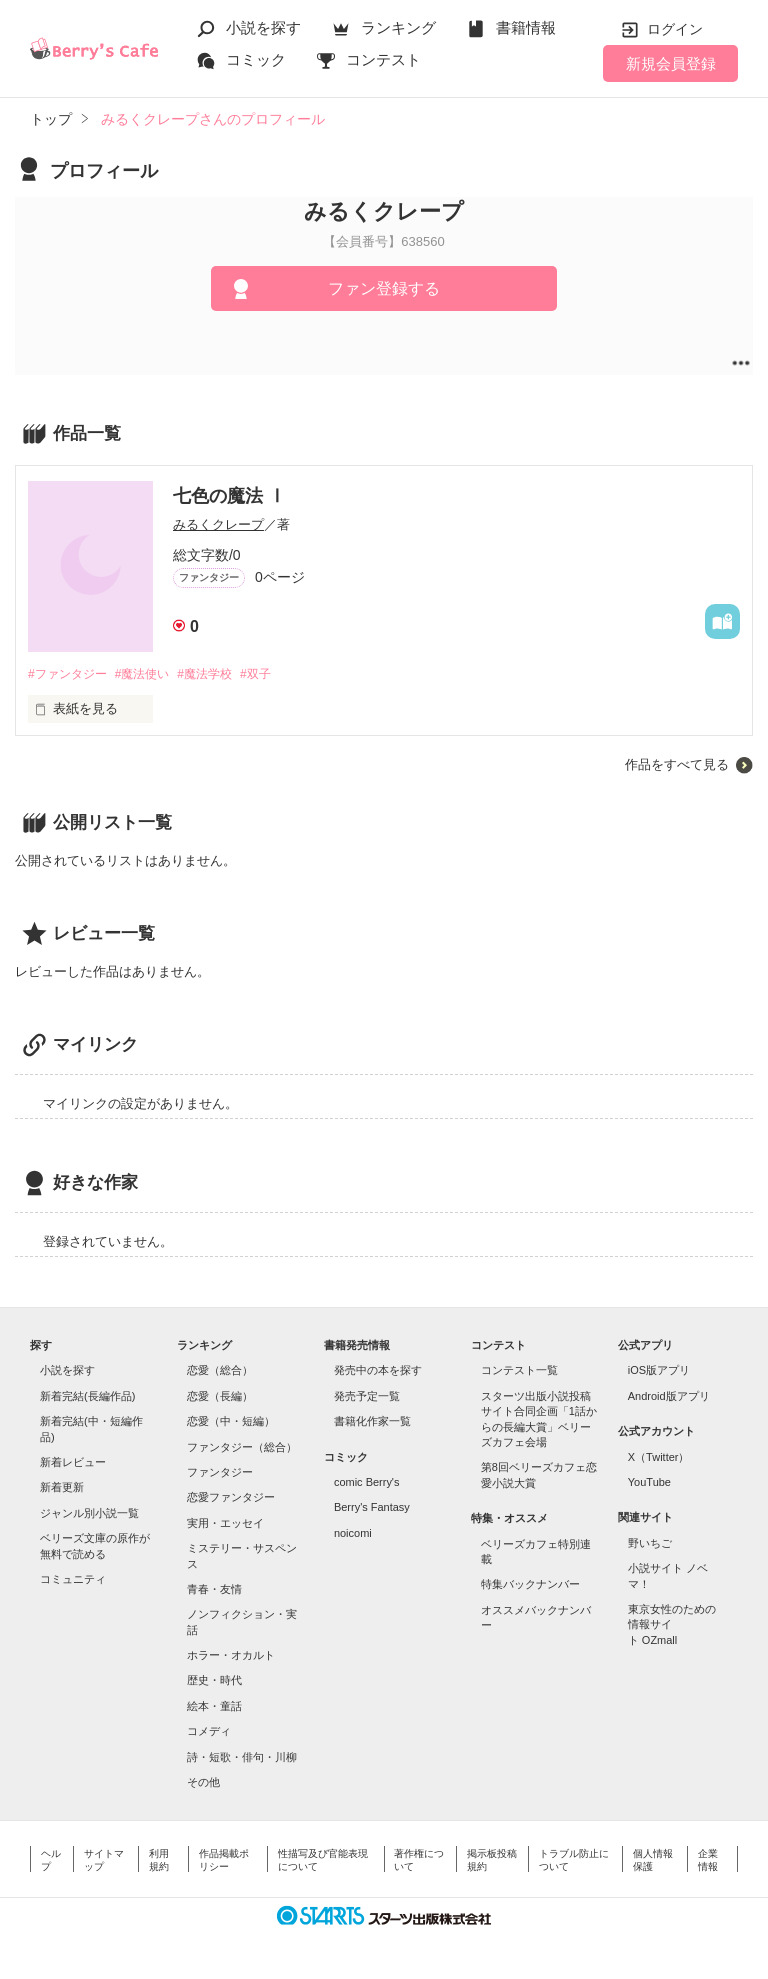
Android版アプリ (669, 1397)
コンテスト (383, 59)
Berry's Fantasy (372, 1509)
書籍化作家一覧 (372, 1423)
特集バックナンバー (530, 1586)
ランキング (398, 27)
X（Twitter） (659, 1458)
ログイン (675, 29)
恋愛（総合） (220, 1372)
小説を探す (263, 27)
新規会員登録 (671, 63)
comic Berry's (367, 1483)
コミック (256, 59)
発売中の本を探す (378, 1372)
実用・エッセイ (225, 1524)
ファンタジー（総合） (242, 1448)
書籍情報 (526, 27)
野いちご (650, 1544)
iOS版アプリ (659, 1372)
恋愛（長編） (220, 1397)
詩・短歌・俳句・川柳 (242, 1758)
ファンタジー (220, 1473)
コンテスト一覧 (519, 1372)
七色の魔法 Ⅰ (229, 496)
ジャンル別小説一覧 (89, 1514)
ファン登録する (384, 288)
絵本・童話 (214, 1707)
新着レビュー (73, 1463)
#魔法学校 (221, 674)
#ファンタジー (70, 674)
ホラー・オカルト (231, 1656)
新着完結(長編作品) (87, 1397)
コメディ (209, 1733)
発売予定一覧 (367, 1397)
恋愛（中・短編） (231, 1423)
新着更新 (62, 1489)
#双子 (278, 674)
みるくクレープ (218, 524)
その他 (203, 1783)
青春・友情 (214, 1590)
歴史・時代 (214, 1682)
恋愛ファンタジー (231, 1499)
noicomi (353, 1534)
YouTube (649, 1483)
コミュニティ (73, 1580)
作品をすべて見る (677, 766)
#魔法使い (152, 674)
